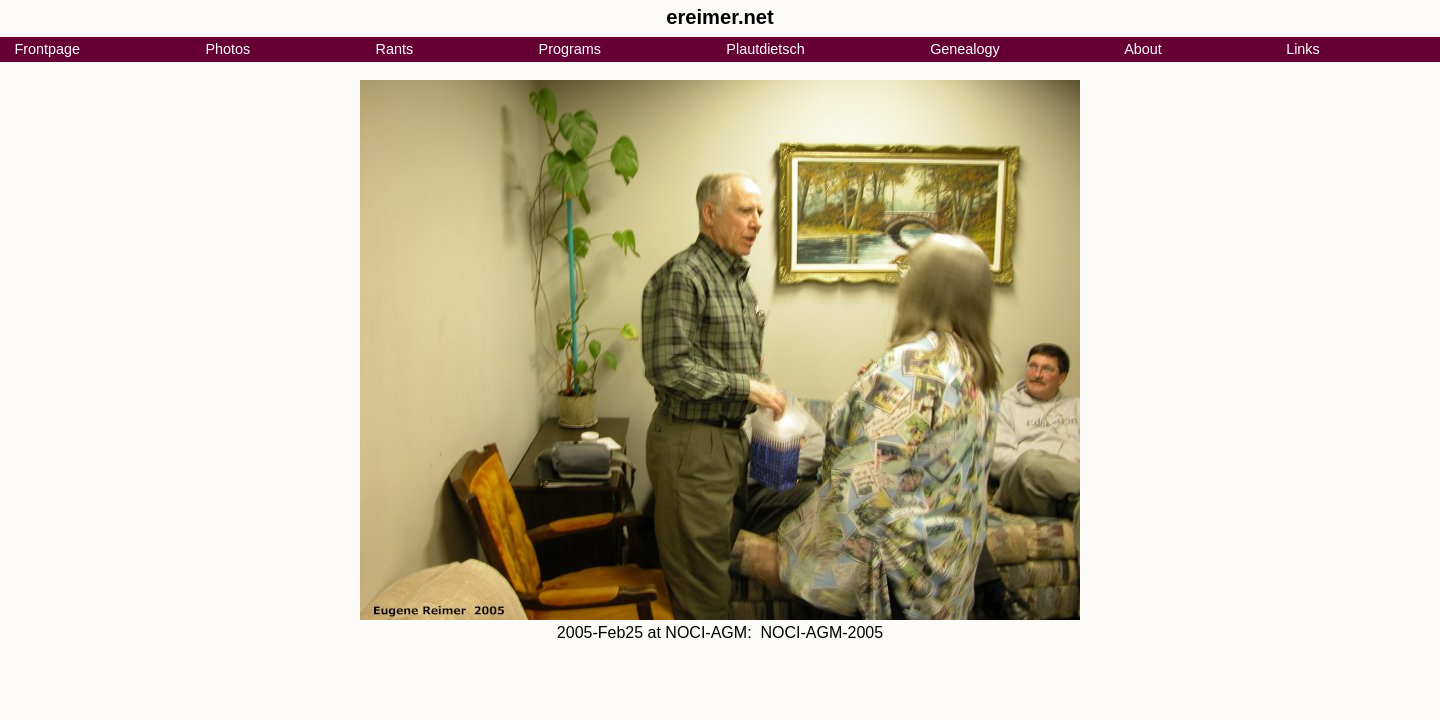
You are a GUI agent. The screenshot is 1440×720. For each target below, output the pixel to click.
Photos (227, 49)
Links (1303, 49)
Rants (395, 49)
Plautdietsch (765, 49)
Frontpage (47, 49)
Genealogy (965, 49)
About (1143, 49)
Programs (570, 49)
